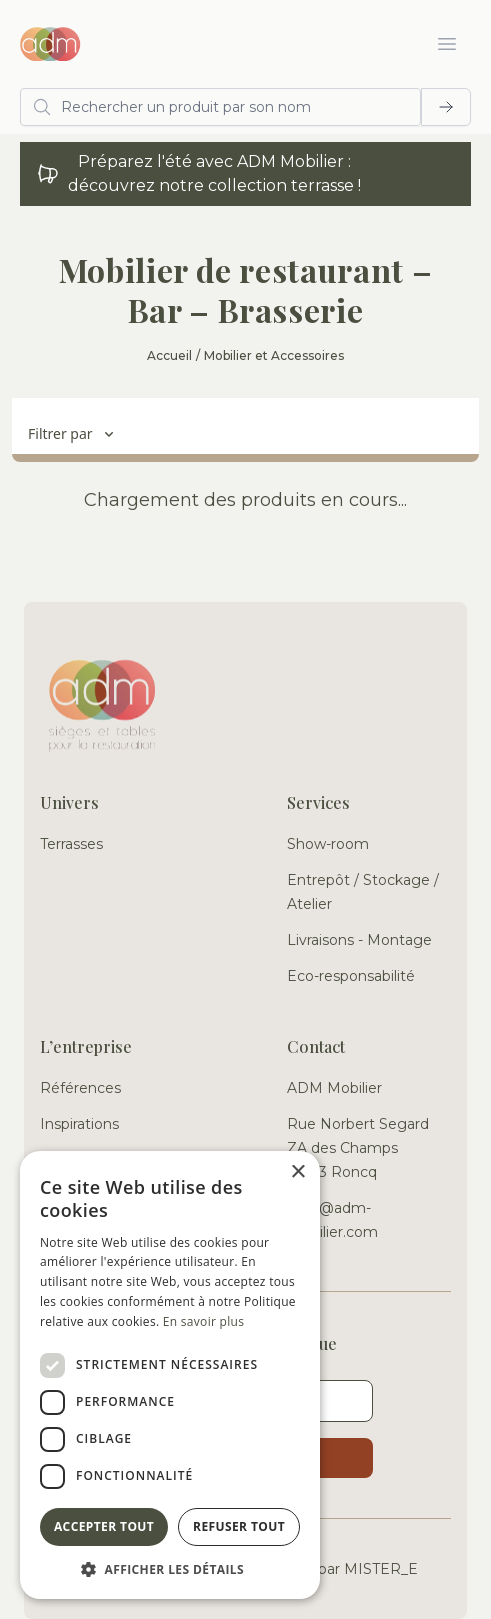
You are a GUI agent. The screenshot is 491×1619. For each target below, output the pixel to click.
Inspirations (79, 1124)
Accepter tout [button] (104, 1526)
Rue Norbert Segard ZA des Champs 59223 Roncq (358, 1148)
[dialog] (170, 1375)
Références (80, 1088)
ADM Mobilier (334, 1088)
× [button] (297, 1172)
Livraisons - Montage (359, 940)
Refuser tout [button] (239, 1526)
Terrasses (71, 844)
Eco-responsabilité (351, 976)
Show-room (328, 844)
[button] (170, 1569)
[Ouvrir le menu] (447, 44)
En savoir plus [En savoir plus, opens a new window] (203, 1321)
